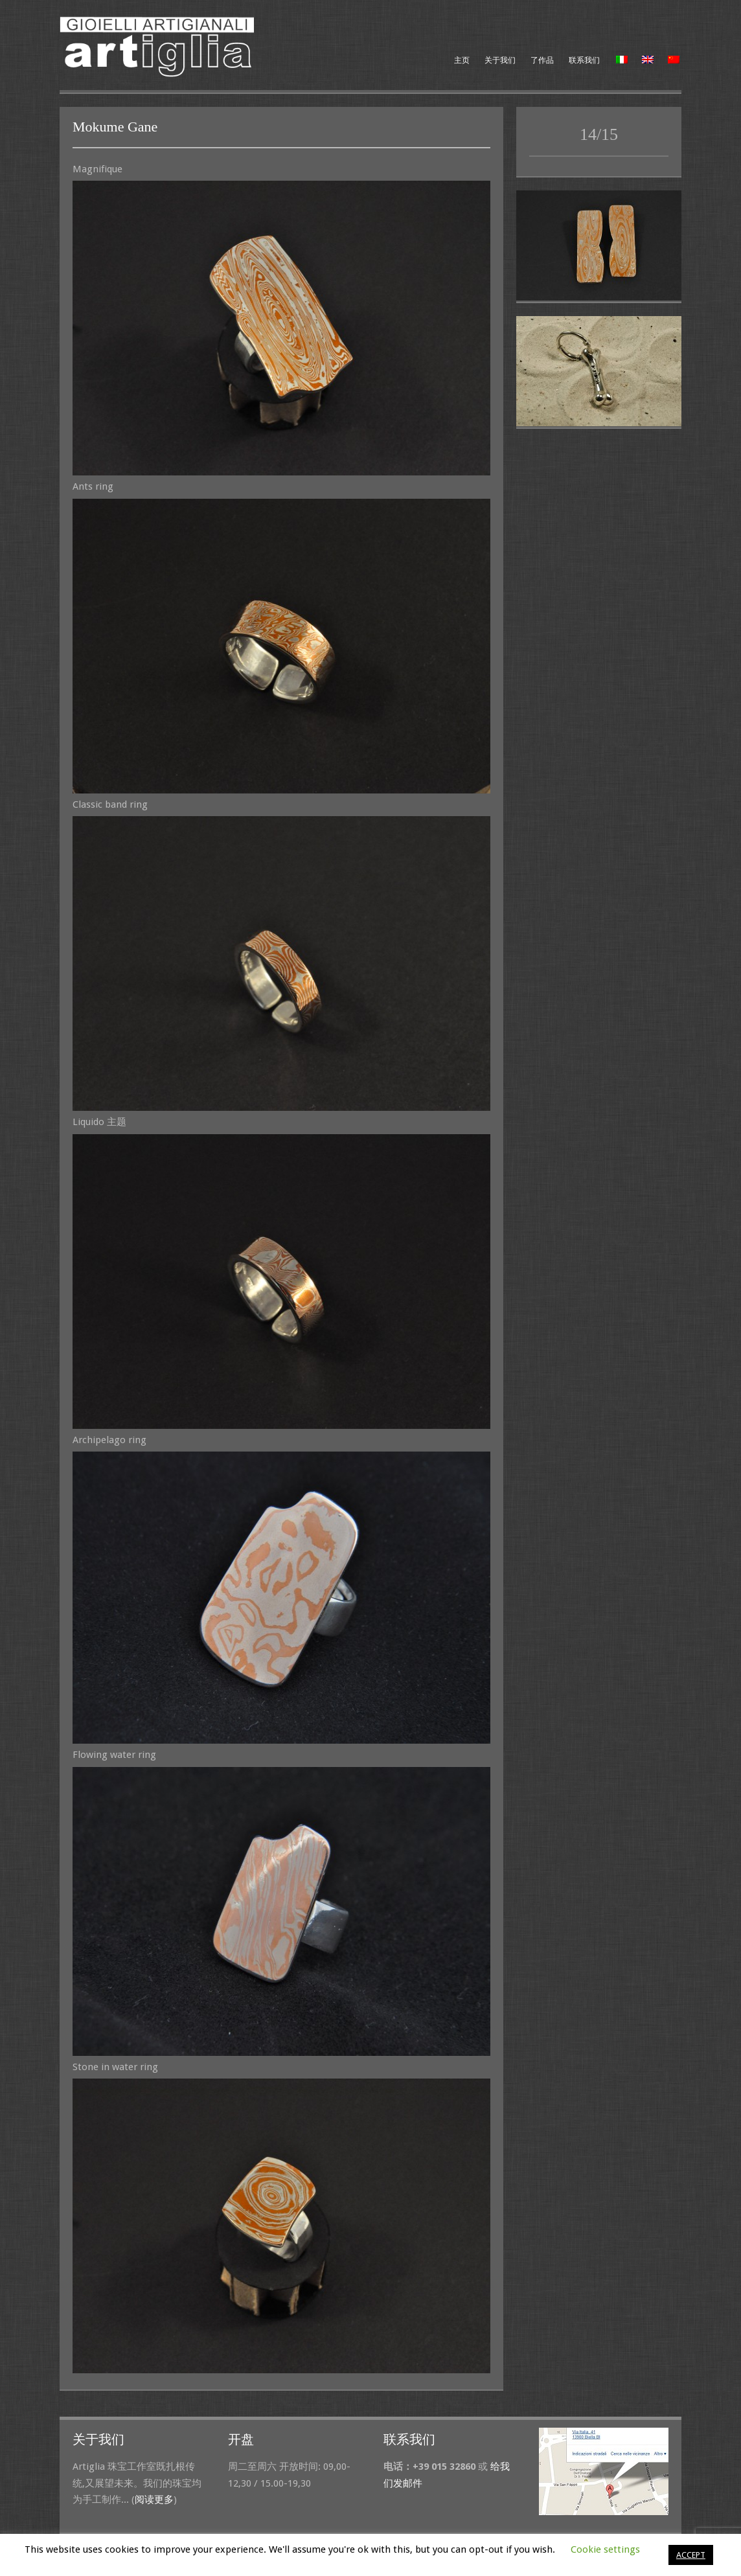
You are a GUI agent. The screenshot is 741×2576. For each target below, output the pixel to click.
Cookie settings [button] (605, 2549)
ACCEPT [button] (690, 2555)
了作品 (542, 60)
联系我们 (584, 60)
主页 (462, 60)
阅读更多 (154, 2499)
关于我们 (500, 60)
